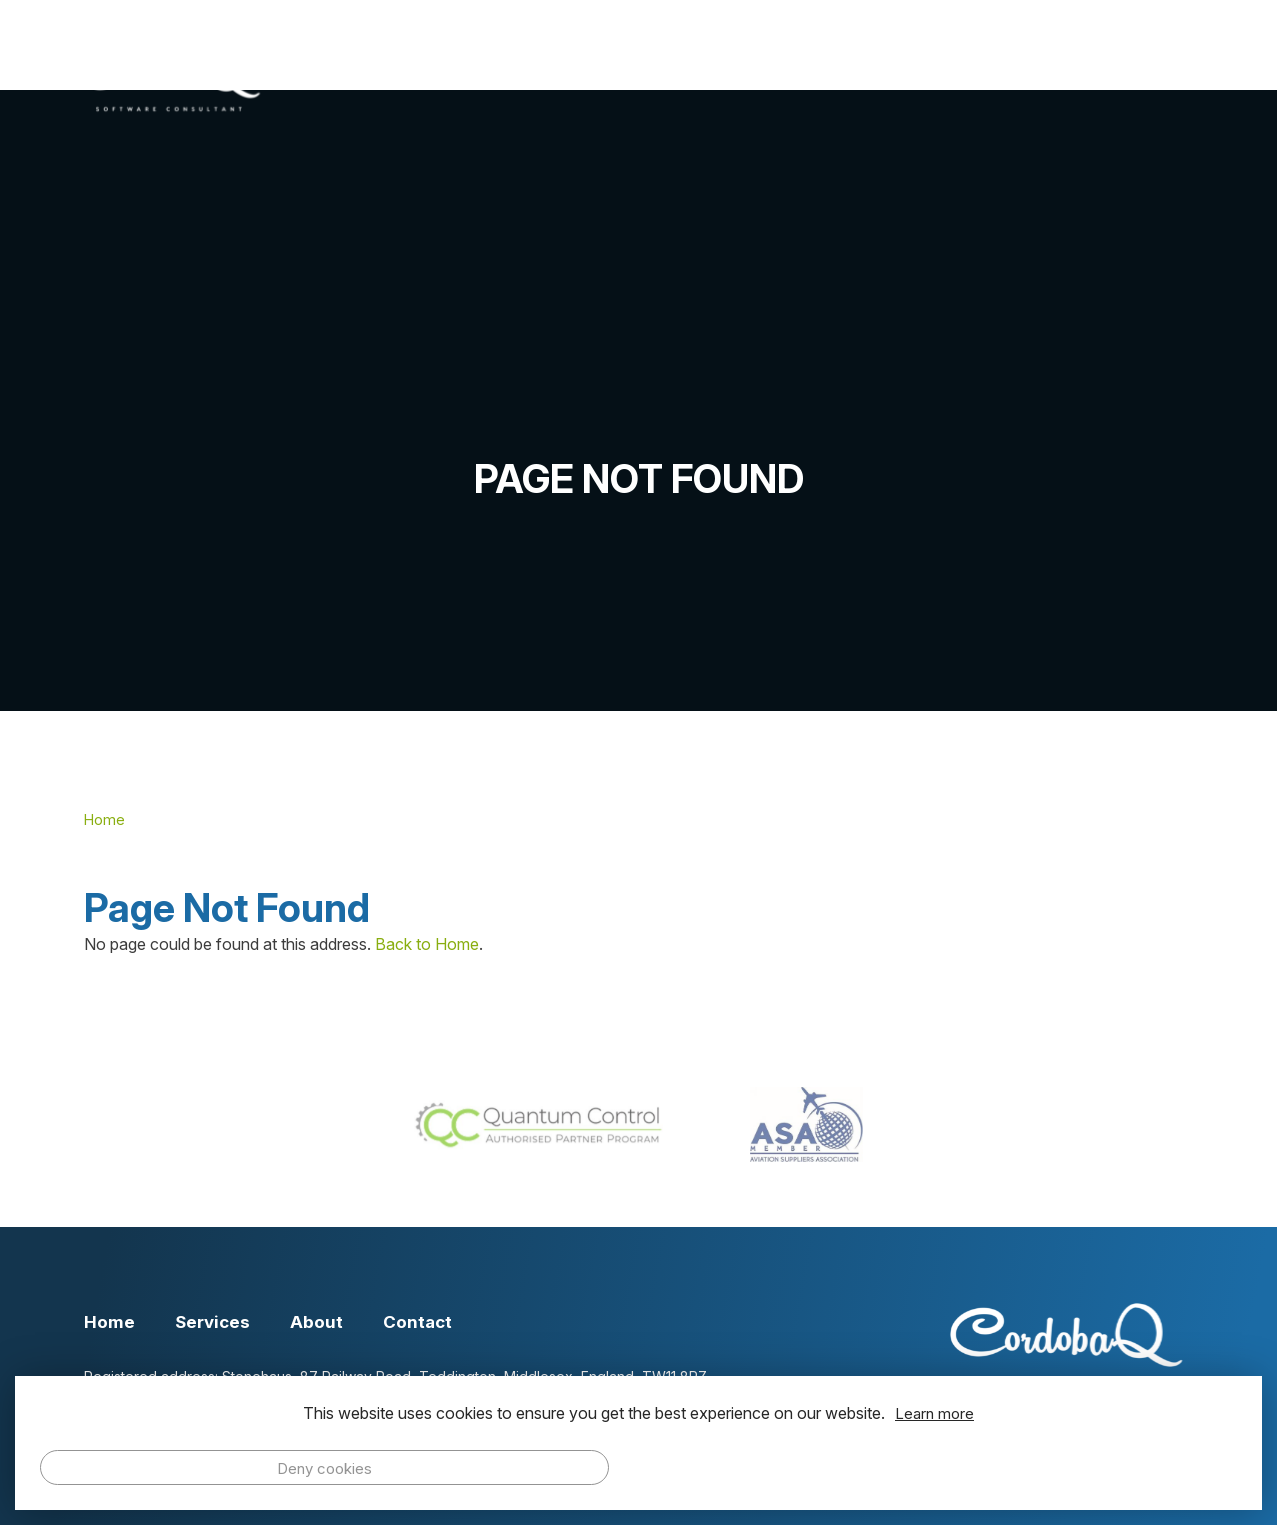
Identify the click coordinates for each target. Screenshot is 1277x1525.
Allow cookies (953, 1467)
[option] (638, 400)
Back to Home (427, 944)
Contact (1131, 76)
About (891, 76)
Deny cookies (324, 1468)
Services (767, 76)
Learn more (934, 1413)
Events (1007, 76)
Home (644, 76)
